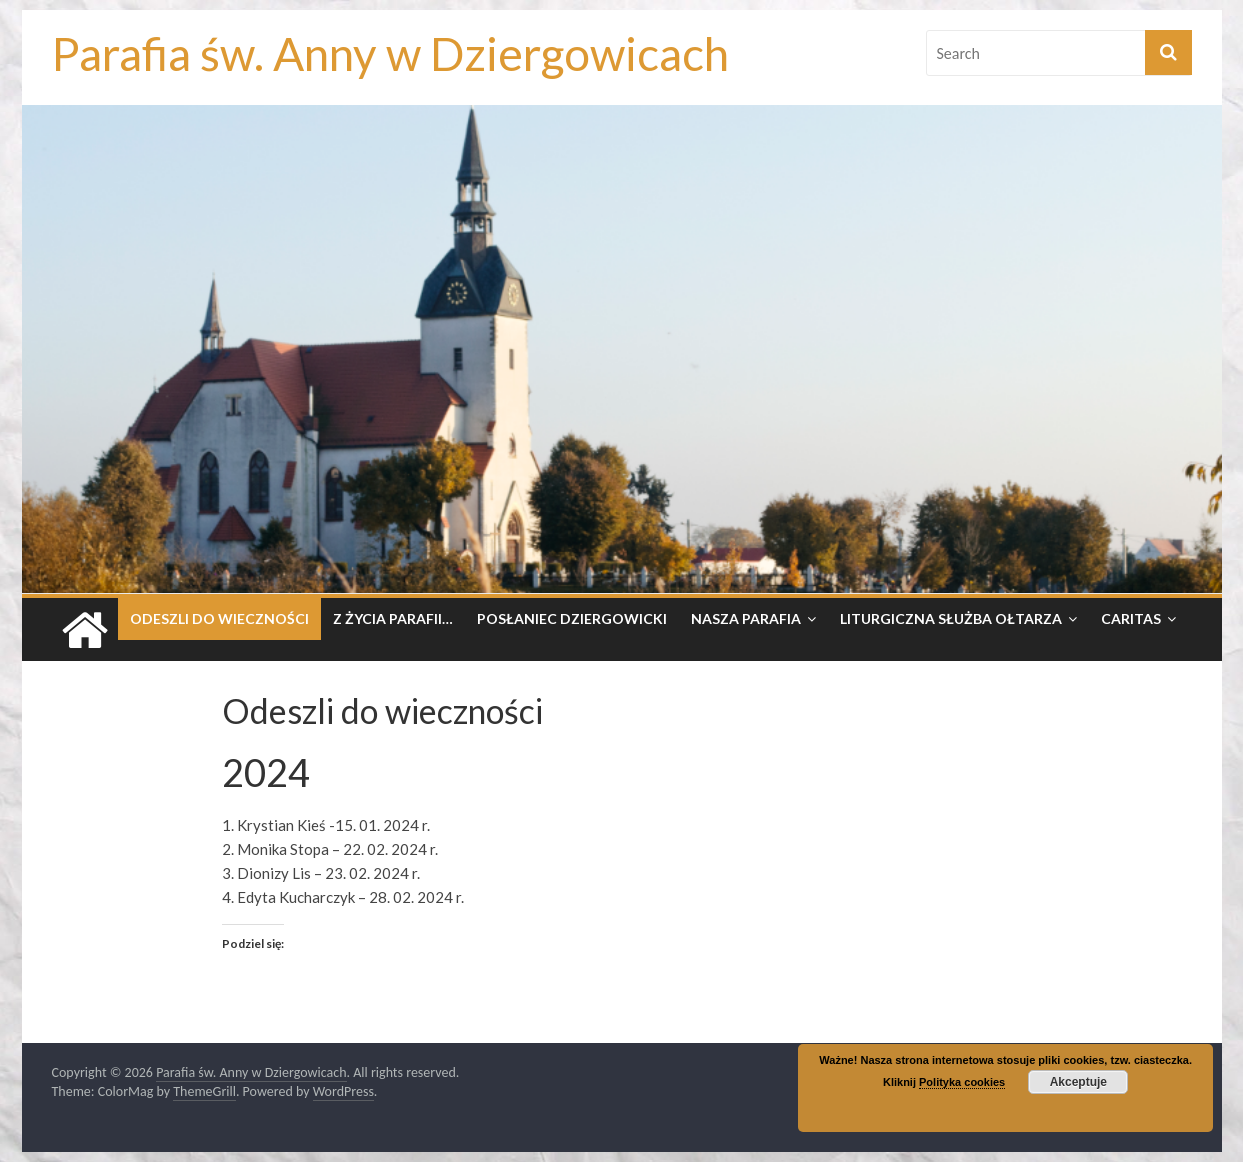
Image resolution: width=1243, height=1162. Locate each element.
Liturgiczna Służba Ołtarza (951, 618)
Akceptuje (1078, 1082)
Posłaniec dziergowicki (572, 618)
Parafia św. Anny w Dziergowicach (390, 53)
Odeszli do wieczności (219, 618)
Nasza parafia (746, 618)
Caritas (1131, 618)
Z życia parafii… (393, 618)
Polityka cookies (962, 1082)
